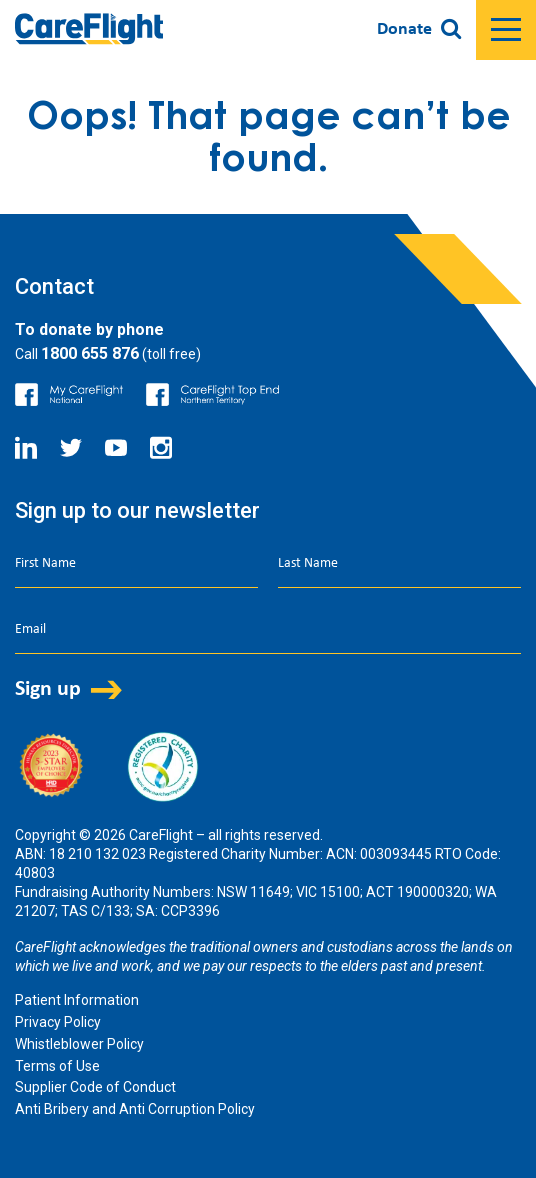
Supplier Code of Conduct (95, 1087)
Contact (54, 286)
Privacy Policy (58, 1022)
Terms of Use (57, 1066)
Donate (404, 29)
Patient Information (77, 1000)
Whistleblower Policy (79, 1044)
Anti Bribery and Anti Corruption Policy (135, 1109)
